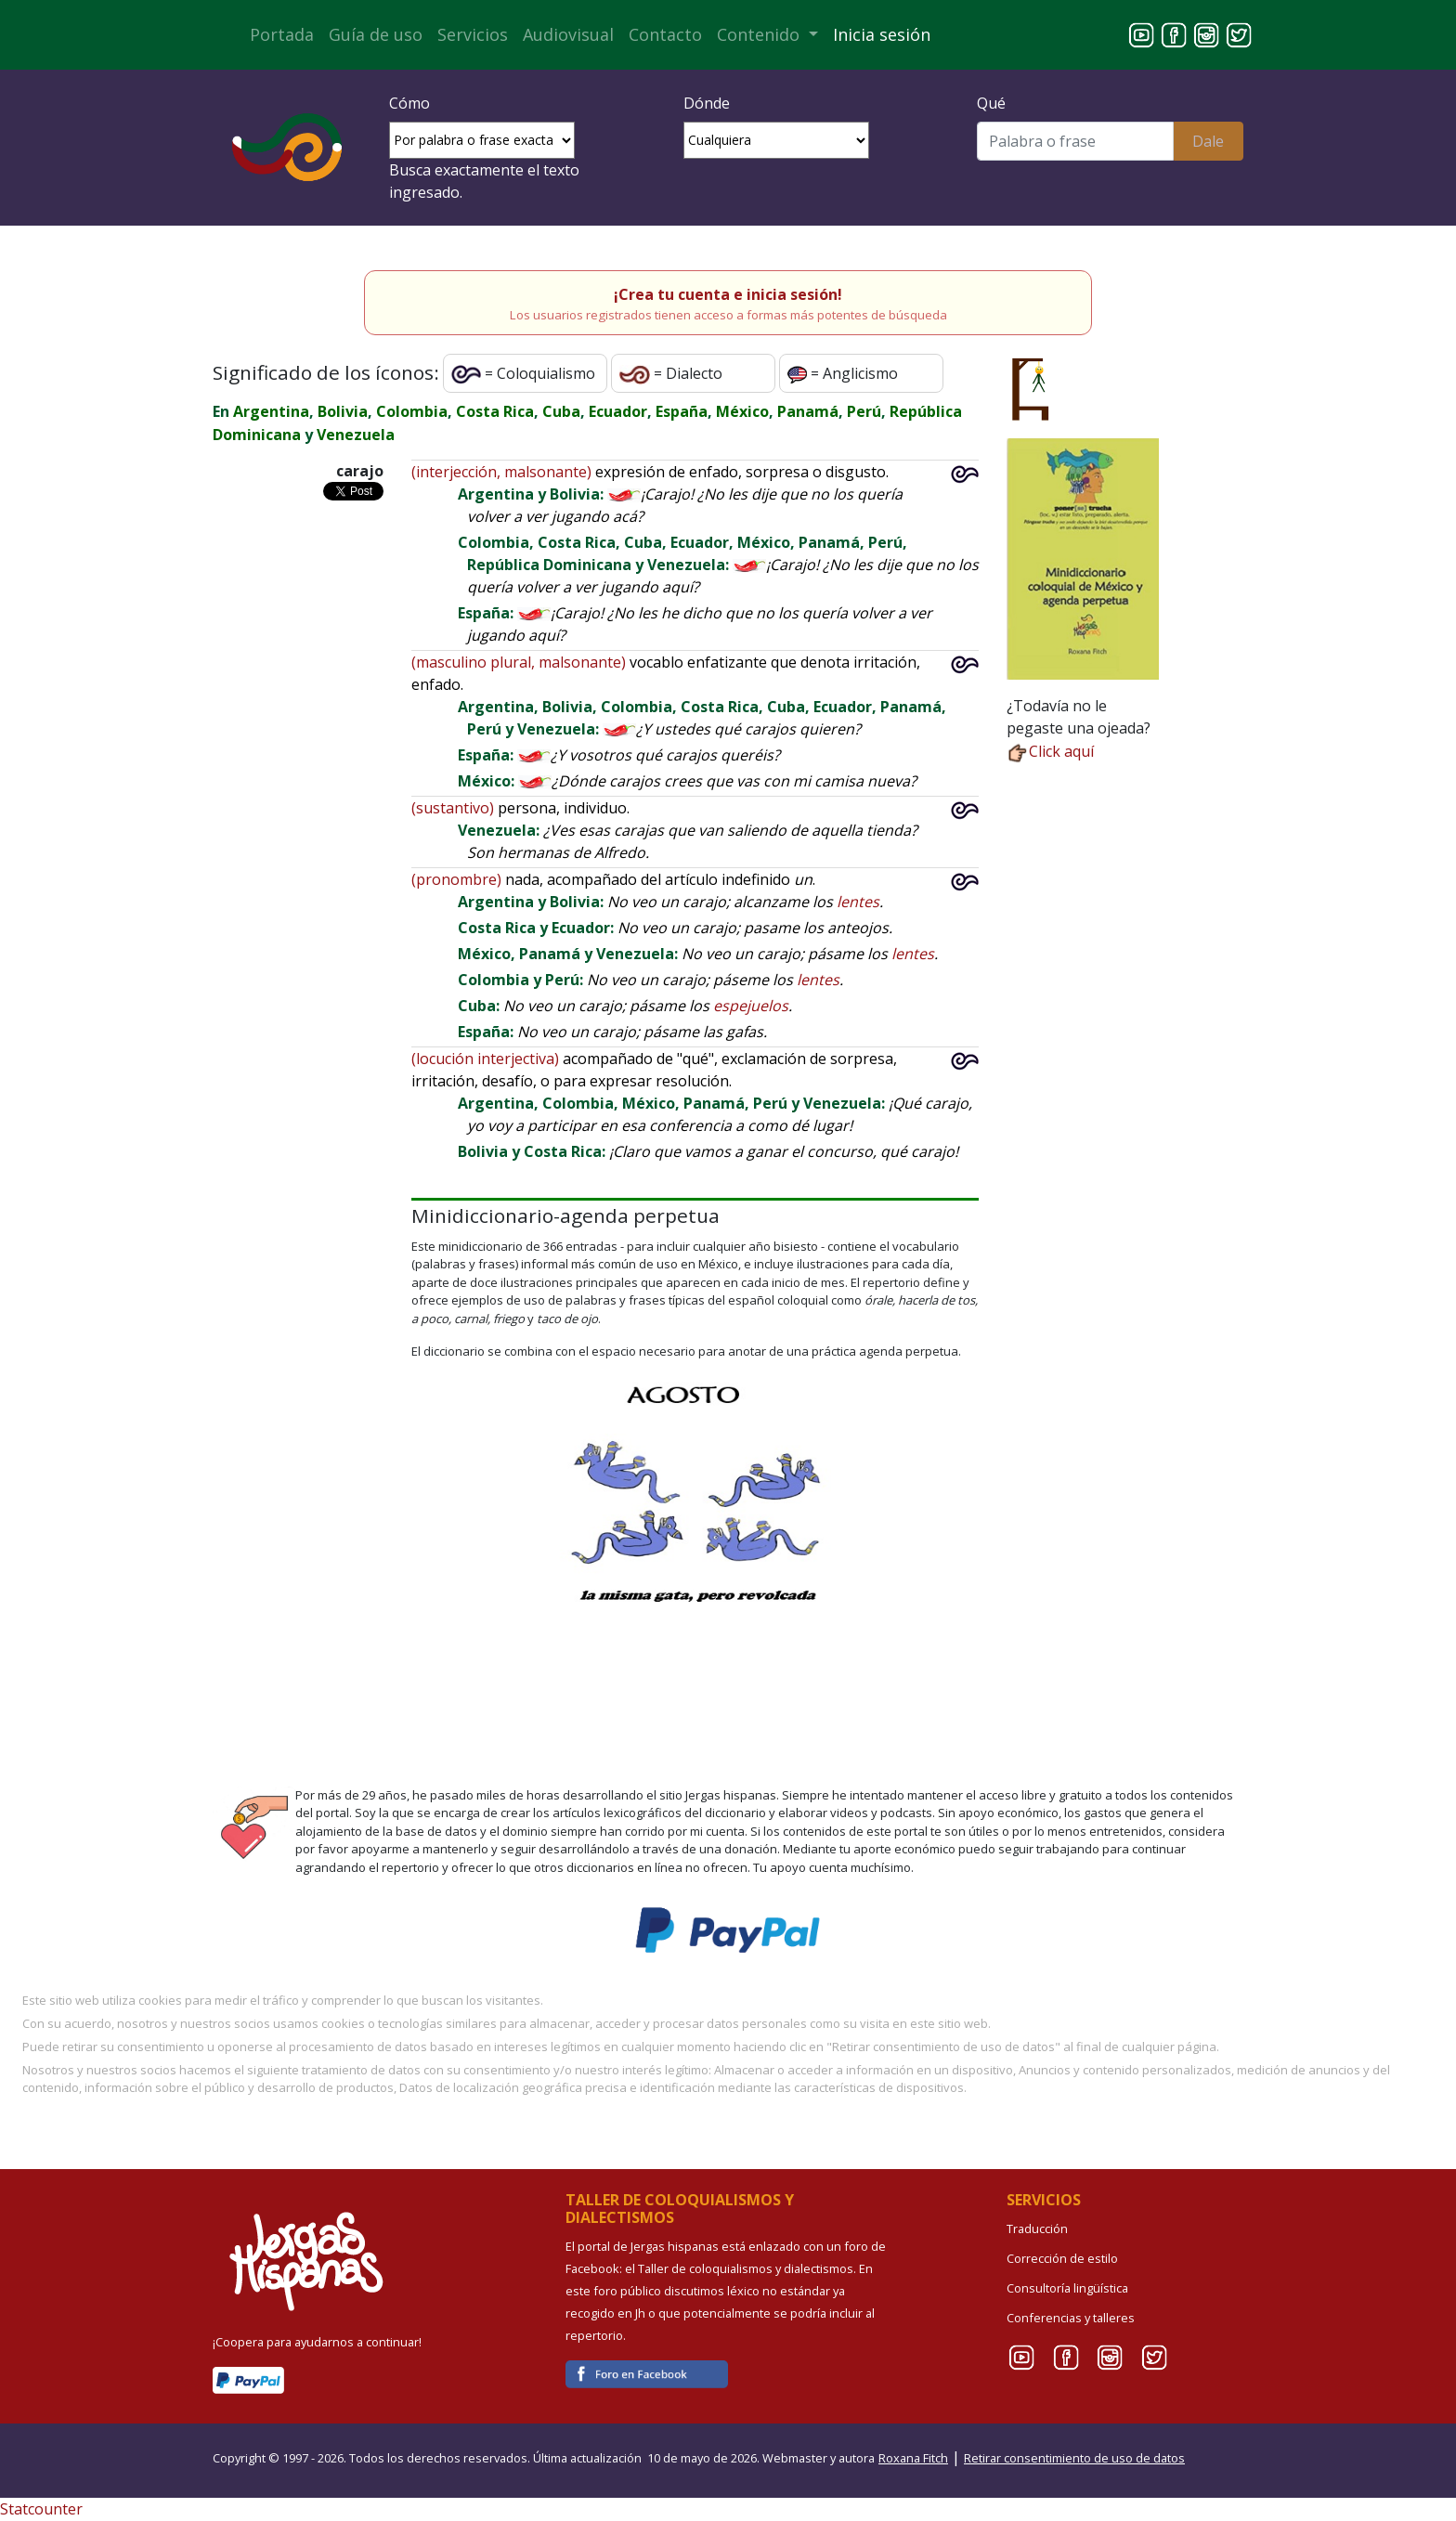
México (742, 411)
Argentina (271, 411)
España (682, 411)
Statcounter (41, 2509)
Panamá (807, 411)
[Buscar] (1075, 141)
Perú (864, 411)
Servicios (472, 34)
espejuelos (750, 1005)
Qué (991, 103)
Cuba (561, 411)
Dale (1208, 141)
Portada (282, 34)
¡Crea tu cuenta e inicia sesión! (728, 294)
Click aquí (1050, 751)
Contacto (665, 34)
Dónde (706, 103)
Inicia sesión (881, 34)
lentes (858, 901)
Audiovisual (568, 34)
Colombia (412, 411)
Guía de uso (375, 34)
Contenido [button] (760, 34)
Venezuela (356, 434)
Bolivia (343, 411)
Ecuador (618, 411)
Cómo (409, 103)
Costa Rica (495, 411)
